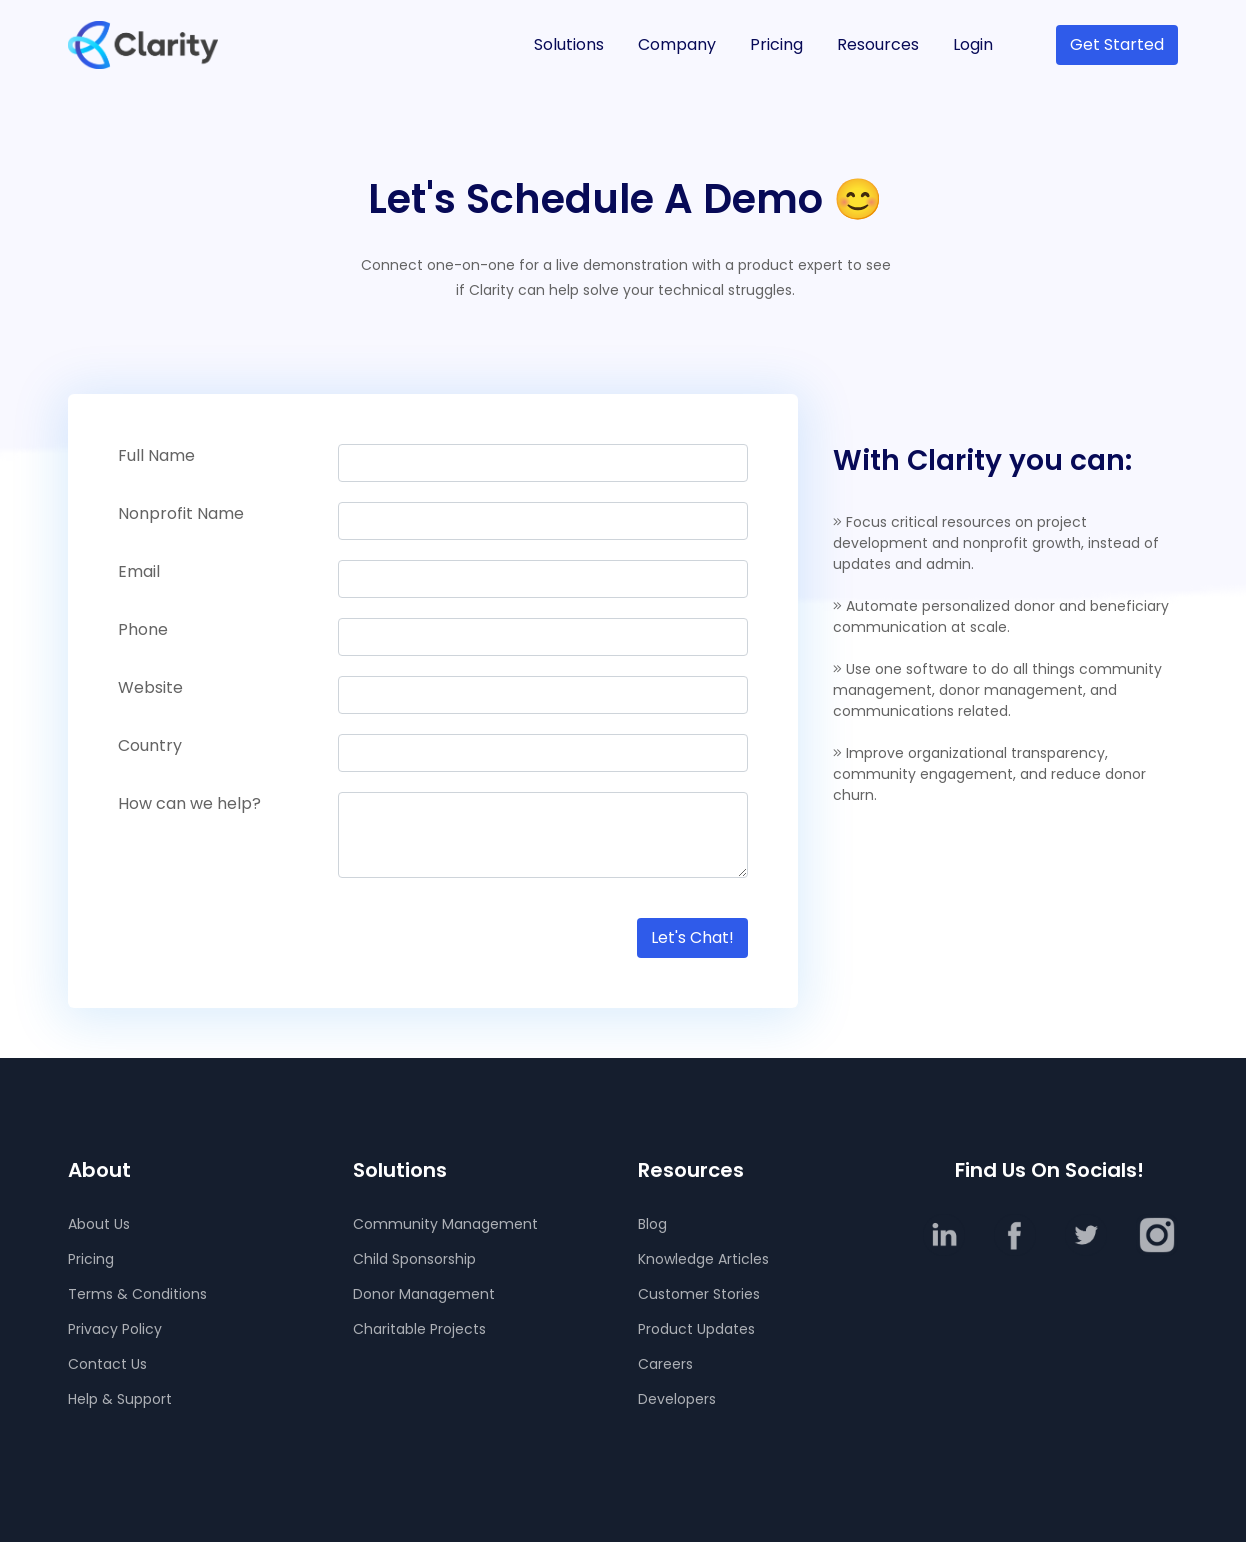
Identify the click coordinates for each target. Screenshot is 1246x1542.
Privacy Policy (115, 1329)
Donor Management (424, 1294)
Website (150, 687)
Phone (143, 629)
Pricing (776, 44)
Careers (665, 1364)
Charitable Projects (419, 1329)
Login (973, 44)
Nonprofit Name (181, 513)
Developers (677, 1399)
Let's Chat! (692, 937)
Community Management (445, 1224)
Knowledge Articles (703, 1259)
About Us (99, 1224)
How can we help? (189, 803)
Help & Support (120, 1399)
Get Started (1117, 44)
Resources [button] (878, 44)
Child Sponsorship (414, 1259)
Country (150, 745)
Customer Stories (699, 1294)
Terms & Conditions (137, 1294)
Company (677, 44)
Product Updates (696, 1329)
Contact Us (107, 1364)
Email (139, 571)
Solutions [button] (569, 44)
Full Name (156, 455)
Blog (652, 1224)
